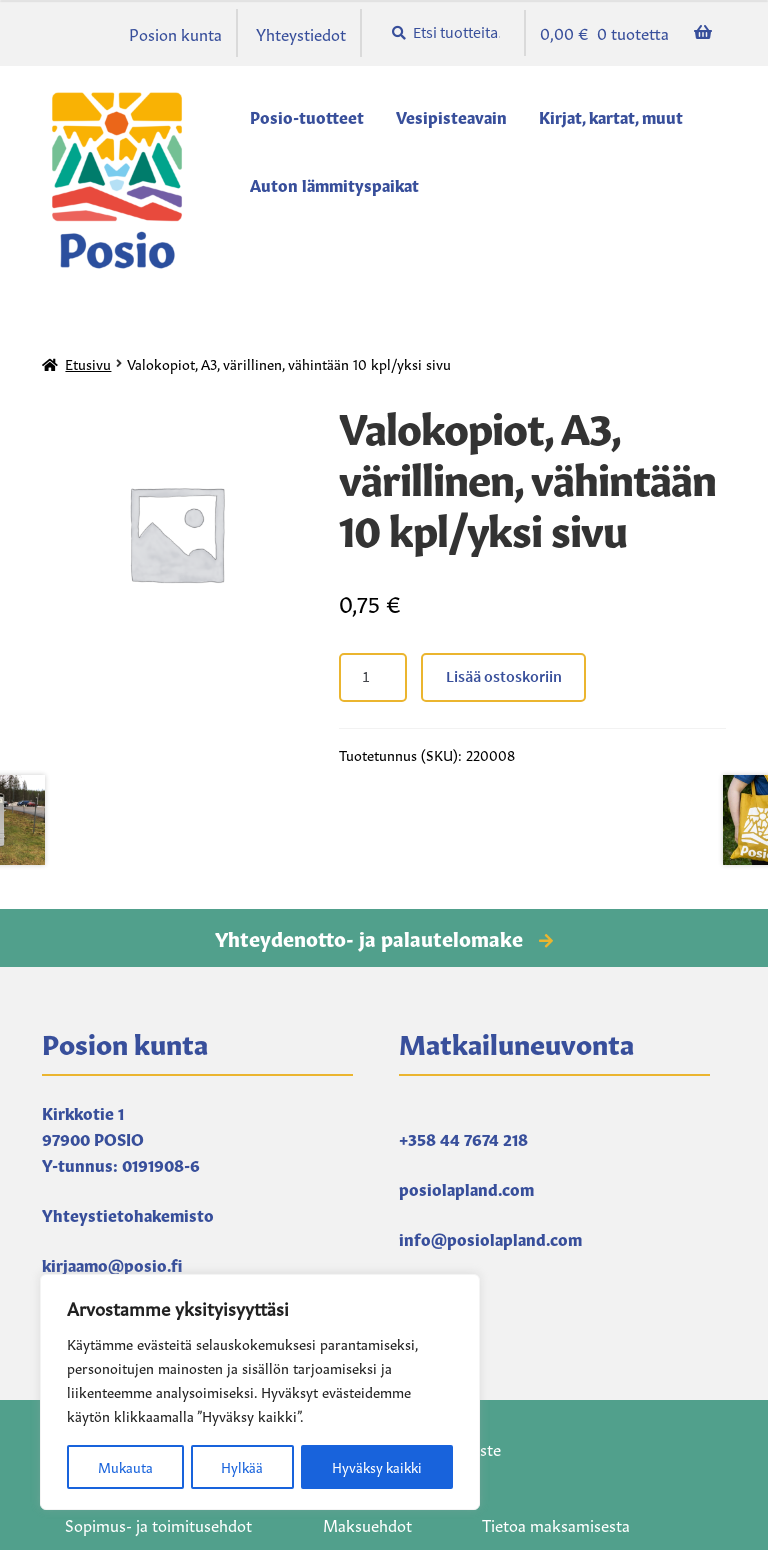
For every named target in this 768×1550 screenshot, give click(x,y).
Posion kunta (175, 33)
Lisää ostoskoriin (504, 676)
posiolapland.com (466, 1188)
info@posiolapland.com (490, 1238)
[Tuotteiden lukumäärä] (373, 678)
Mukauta (124, 1467)
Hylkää (240, 1467)
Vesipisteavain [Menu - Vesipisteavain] (451, 116)
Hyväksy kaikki (376, 1467)
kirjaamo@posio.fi (112, 1264)
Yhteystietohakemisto (128, 1214)
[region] (260, 1393)
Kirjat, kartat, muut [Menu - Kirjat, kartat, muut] (611, 116)
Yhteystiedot (301, 33)
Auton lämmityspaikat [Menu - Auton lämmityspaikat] (334, 184)
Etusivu (88, 363)
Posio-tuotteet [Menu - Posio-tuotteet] (307, 116)
